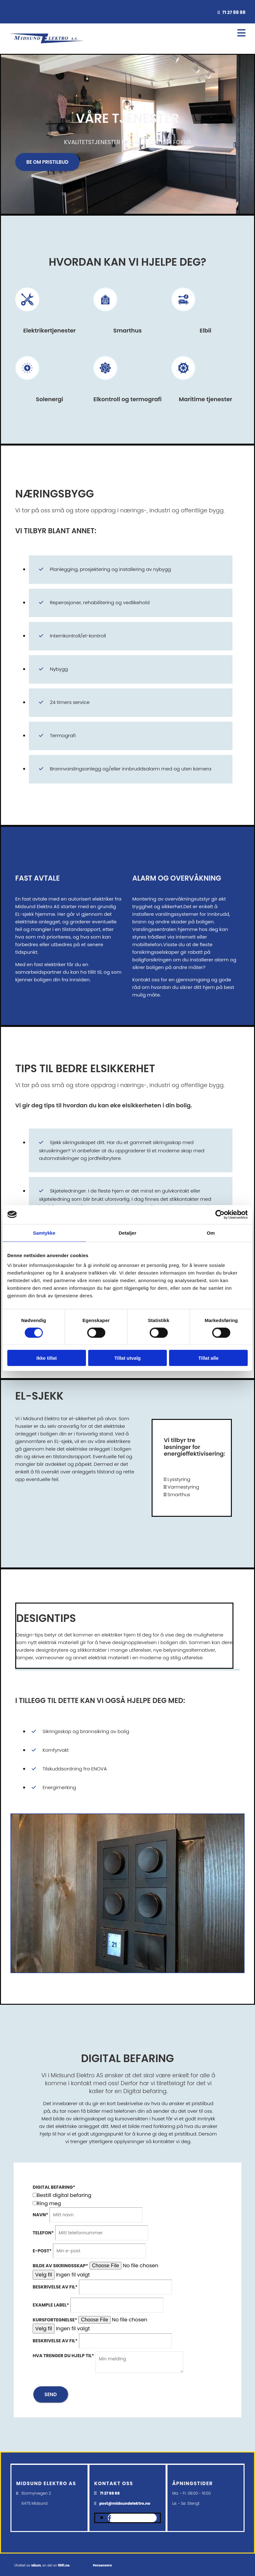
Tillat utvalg (127, 1358)
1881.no (63, 2565)
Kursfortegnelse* (55, 2320)
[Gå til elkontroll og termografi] (105, 385)
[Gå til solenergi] (27, 385)
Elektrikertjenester (49, 330)
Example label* (51, 2305)
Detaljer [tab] (127, 1232)
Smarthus (127, 330)
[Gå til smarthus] (105, 317)
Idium (36, 2565)
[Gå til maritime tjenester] (183, 385)
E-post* (42, 2251)
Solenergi (49, 399)
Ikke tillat (46, 1358)
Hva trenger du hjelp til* (63, 2355)
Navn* (40, 2215)
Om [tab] (211, 1232)
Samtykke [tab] (44, 1232)
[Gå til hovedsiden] (46, 44)
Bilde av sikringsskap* (60, 2266)
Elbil (206, 330)
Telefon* (43, 2233)
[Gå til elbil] (183, 317)
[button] (47, 162)
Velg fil (43, 2274)
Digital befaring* (54, 2187)
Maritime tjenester (205, 399)
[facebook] (109, 2518)
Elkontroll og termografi (127, 399)
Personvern (102, 2565)
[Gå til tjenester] (27, 317)
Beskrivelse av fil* (55, 2287)
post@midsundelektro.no (124, 2503)
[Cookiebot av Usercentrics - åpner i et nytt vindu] (220, 1214)
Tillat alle (208, 1358)
